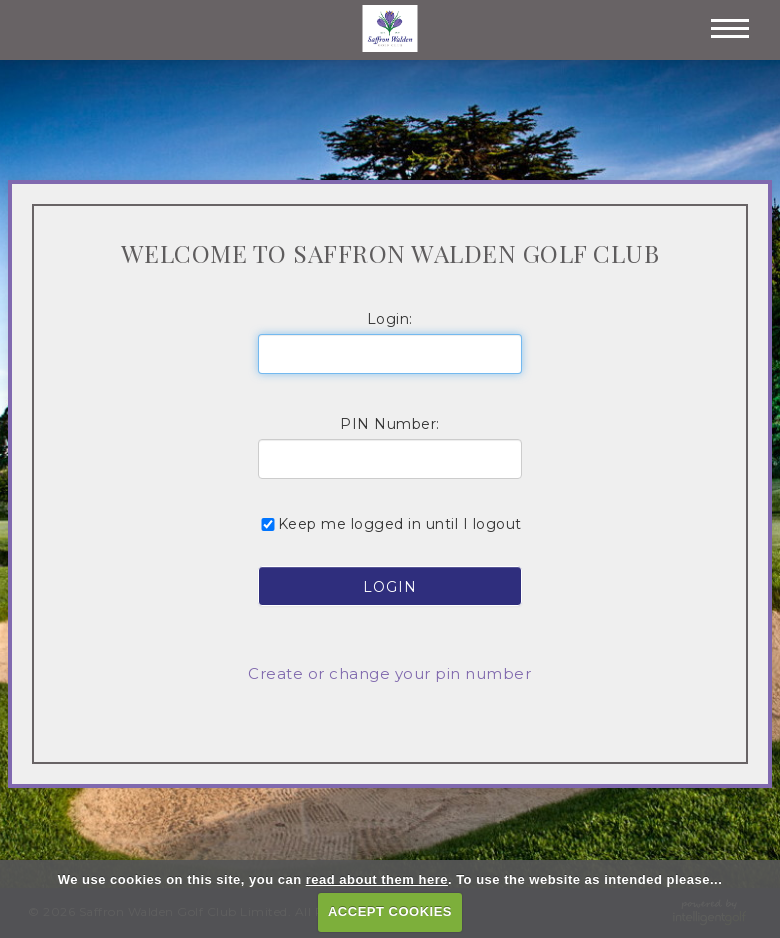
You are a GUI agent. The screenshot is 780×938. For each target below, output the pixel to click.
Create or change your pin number (389, 673)
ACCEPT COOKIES (390, 911)
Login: (390, 319)
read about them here (377, 879)
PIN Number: (390, 424)
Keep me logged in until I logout (390, 524)
